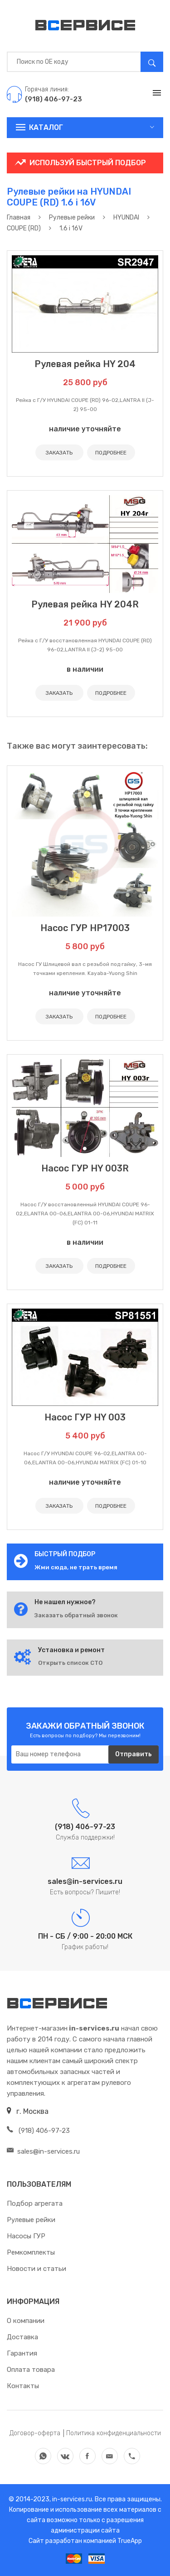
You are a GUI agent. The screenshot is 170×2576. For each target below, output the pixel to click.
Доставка (22, 2337)
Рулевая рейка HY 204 (85, 363)
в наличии (85, 669)
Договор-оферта (35, 2433)
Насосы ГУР (26, 2236)
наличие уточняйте (85, 429)
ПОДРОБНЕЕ (110, 452)
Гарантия (22, 2353)
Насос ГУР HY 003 (85, 1417)
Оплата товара (31, 2370)
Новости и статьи (36, 2269)
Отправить (133, 1754)
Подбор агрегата (35, 2203)
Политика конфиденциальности (113, 2433)
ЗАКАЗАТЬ (59, 452)
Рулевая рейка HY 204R (85, 604)
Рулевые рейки (31, 2220)
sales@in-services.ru (43, 2151)
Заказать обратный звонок (76, 1615)
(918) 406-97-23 (38, 2131)
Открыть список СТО (70, 1662)
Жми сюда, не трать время (75, 1567)
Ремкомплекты (31, 2252)
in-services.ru (71, 2499)
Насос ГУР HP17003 (85, 927)
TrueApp (129, 2541)
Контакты (23, 2386)
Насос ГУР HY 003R (85, 1168)
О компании (25, 2321)
